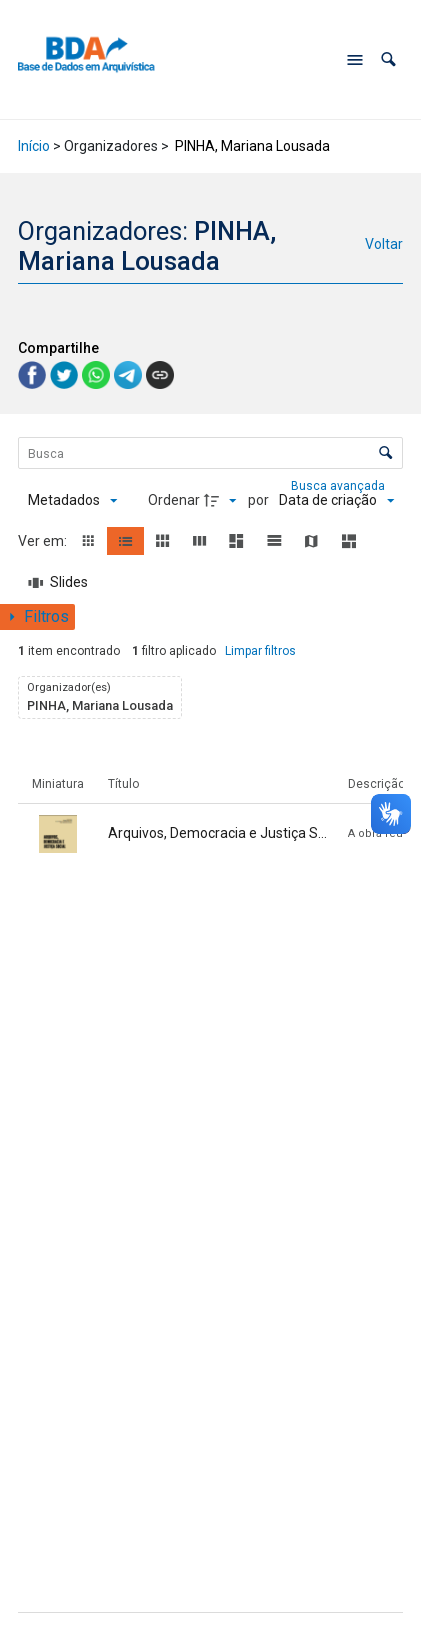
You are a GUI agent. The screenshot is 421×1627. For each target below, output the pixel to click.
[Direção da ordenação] (223, 501)
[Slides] (59, 583)
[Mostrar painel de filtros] (37, 617)
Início (34, 146)
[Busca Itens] (211, 453)
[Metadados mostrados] (72, 501)
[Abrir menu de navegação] (355, 60)
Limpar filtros (260, 651)
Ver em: (44, 541)
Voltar (384, 244)
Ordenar (174, 500)
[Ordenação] (336, 501)
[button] (388, 59)
